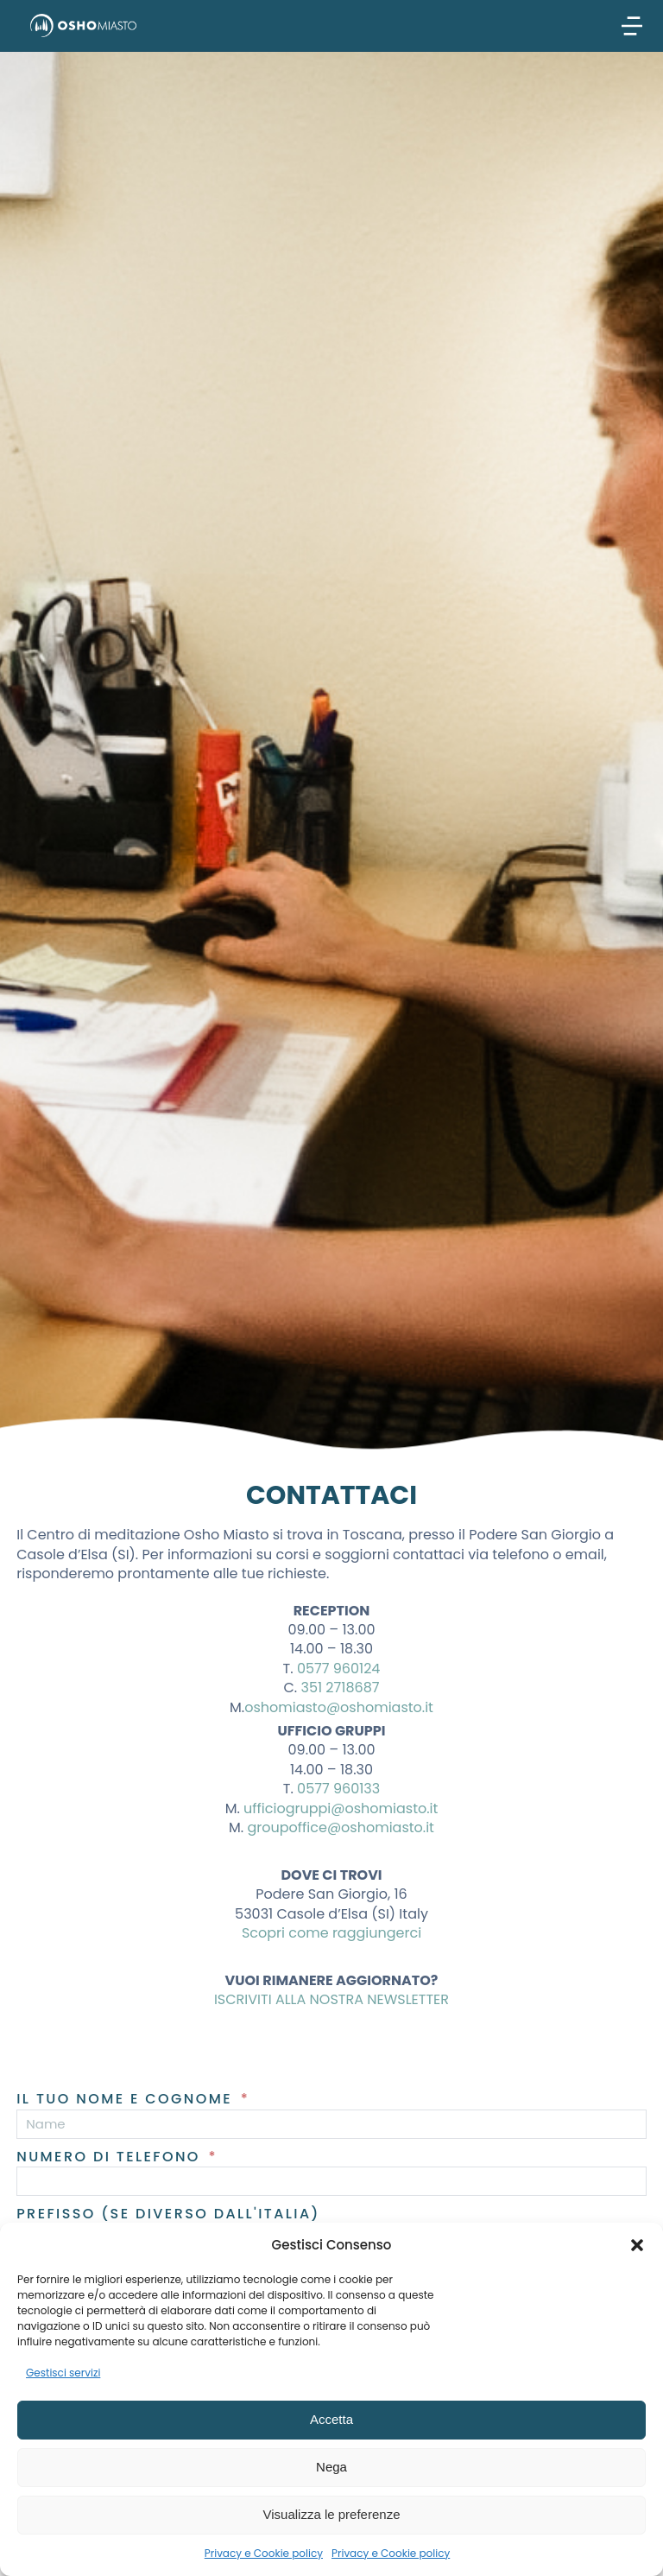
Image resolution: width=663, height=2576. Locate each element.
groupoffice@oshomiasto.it (340, 1827)
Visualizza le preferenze (332, 2514)
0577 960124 (339, 1668)
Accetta (331, 2419)
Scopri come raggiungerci (331, 1933)
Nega (331, 2466)
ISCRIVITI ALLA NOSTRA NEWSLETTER (331, 1999)
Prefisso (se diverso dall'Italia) (168, 2214)
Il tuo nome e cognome (126, 2099)
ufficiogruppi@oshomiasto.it (340, 1808)
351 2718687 (339, 1687)
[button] (637, 2245)
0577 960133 (338, 1789)
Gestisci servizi (63, 2372)
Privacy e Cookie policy (264, 2553)
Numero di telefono (110, 2157)
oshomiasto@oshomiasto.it (338, 1707)
